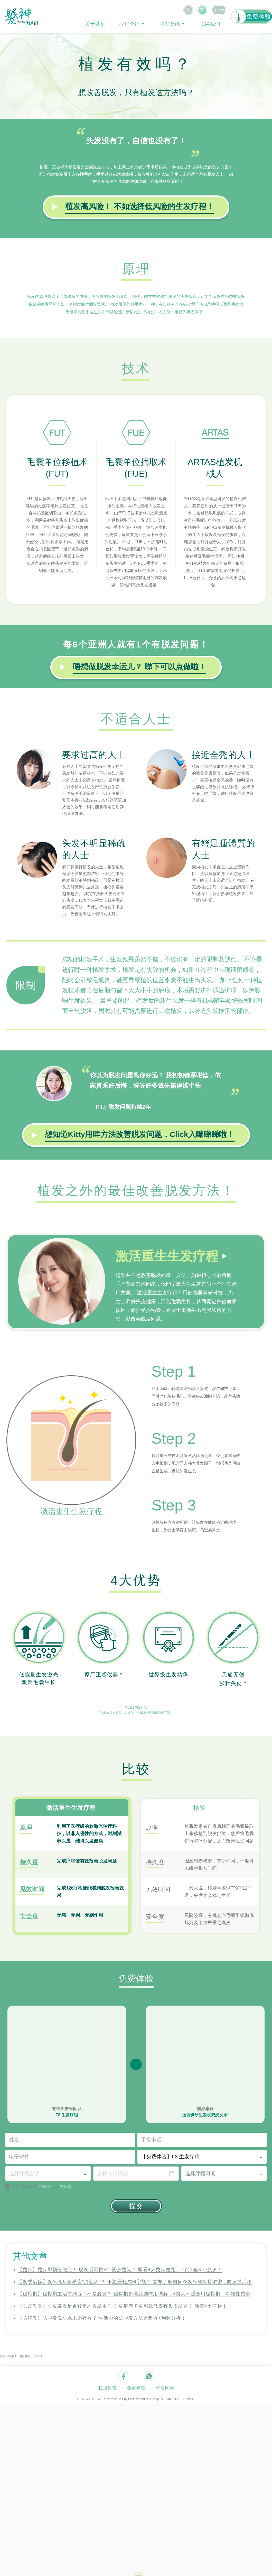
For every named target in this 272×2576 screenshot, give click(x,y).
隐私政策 (66, 2186)
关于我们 (95, 24)
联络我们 (210, 24)
